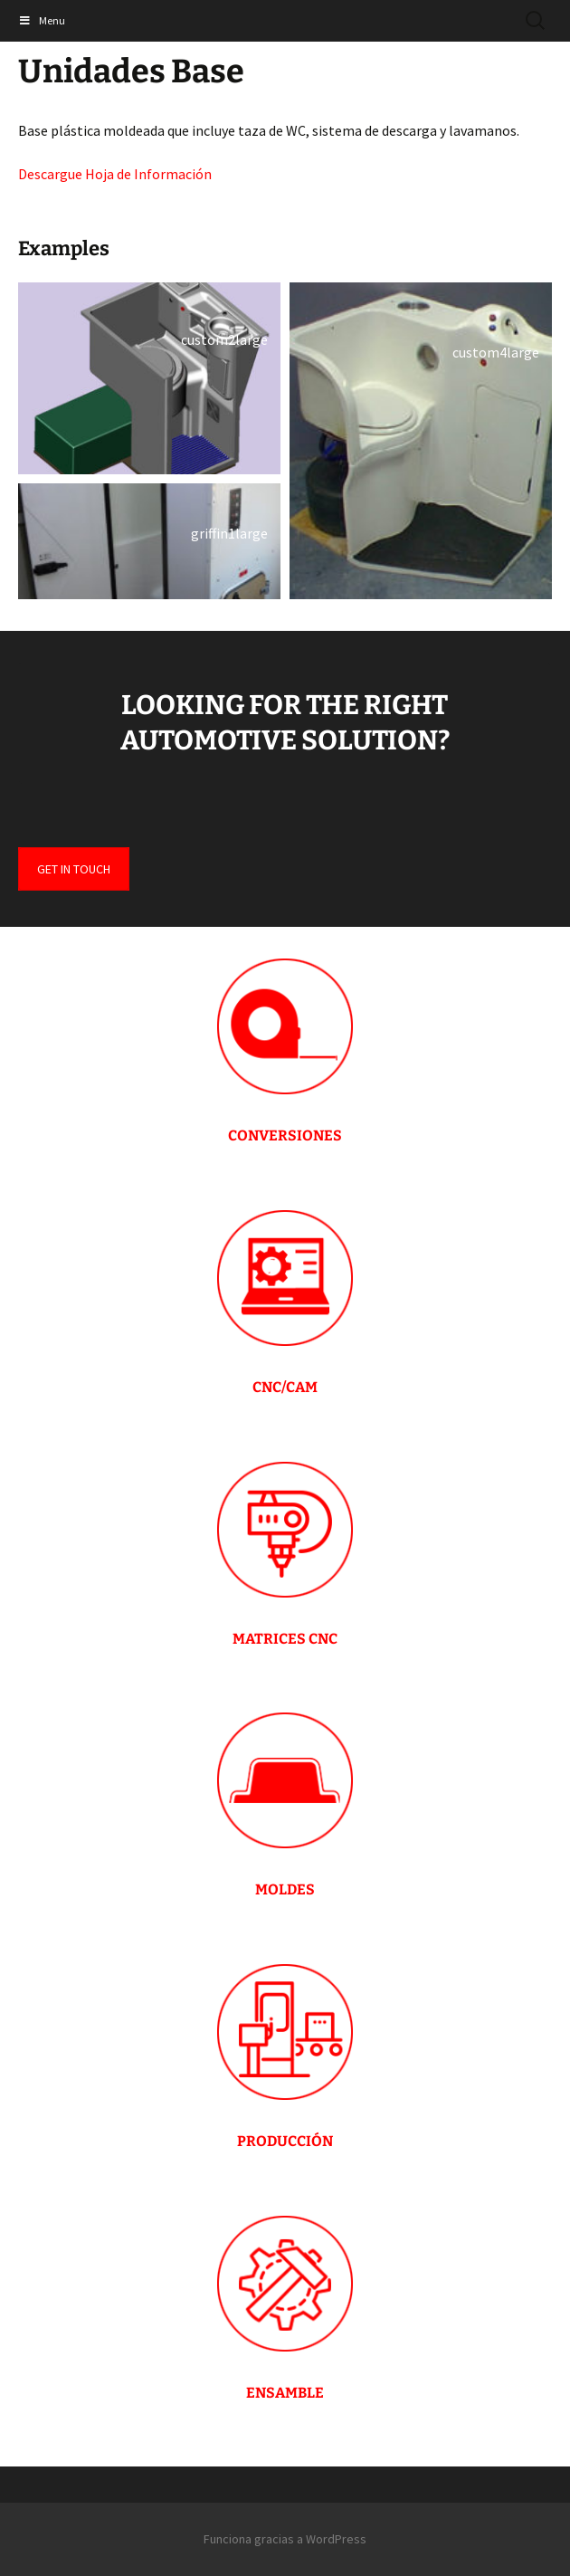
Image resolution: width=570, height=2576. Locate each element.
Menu (41, 20)
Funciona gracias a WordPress (285, 2539)
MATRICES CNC (285, 1638)
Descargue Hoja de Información (115, 174)
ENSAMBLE (285, 2392)
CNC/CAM (285, 1387)
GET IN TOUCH (73, 869)
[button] (149, 378)
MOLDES (285, 1889)
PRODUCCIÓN (285, 2141)
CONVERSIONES (285, 1135)
